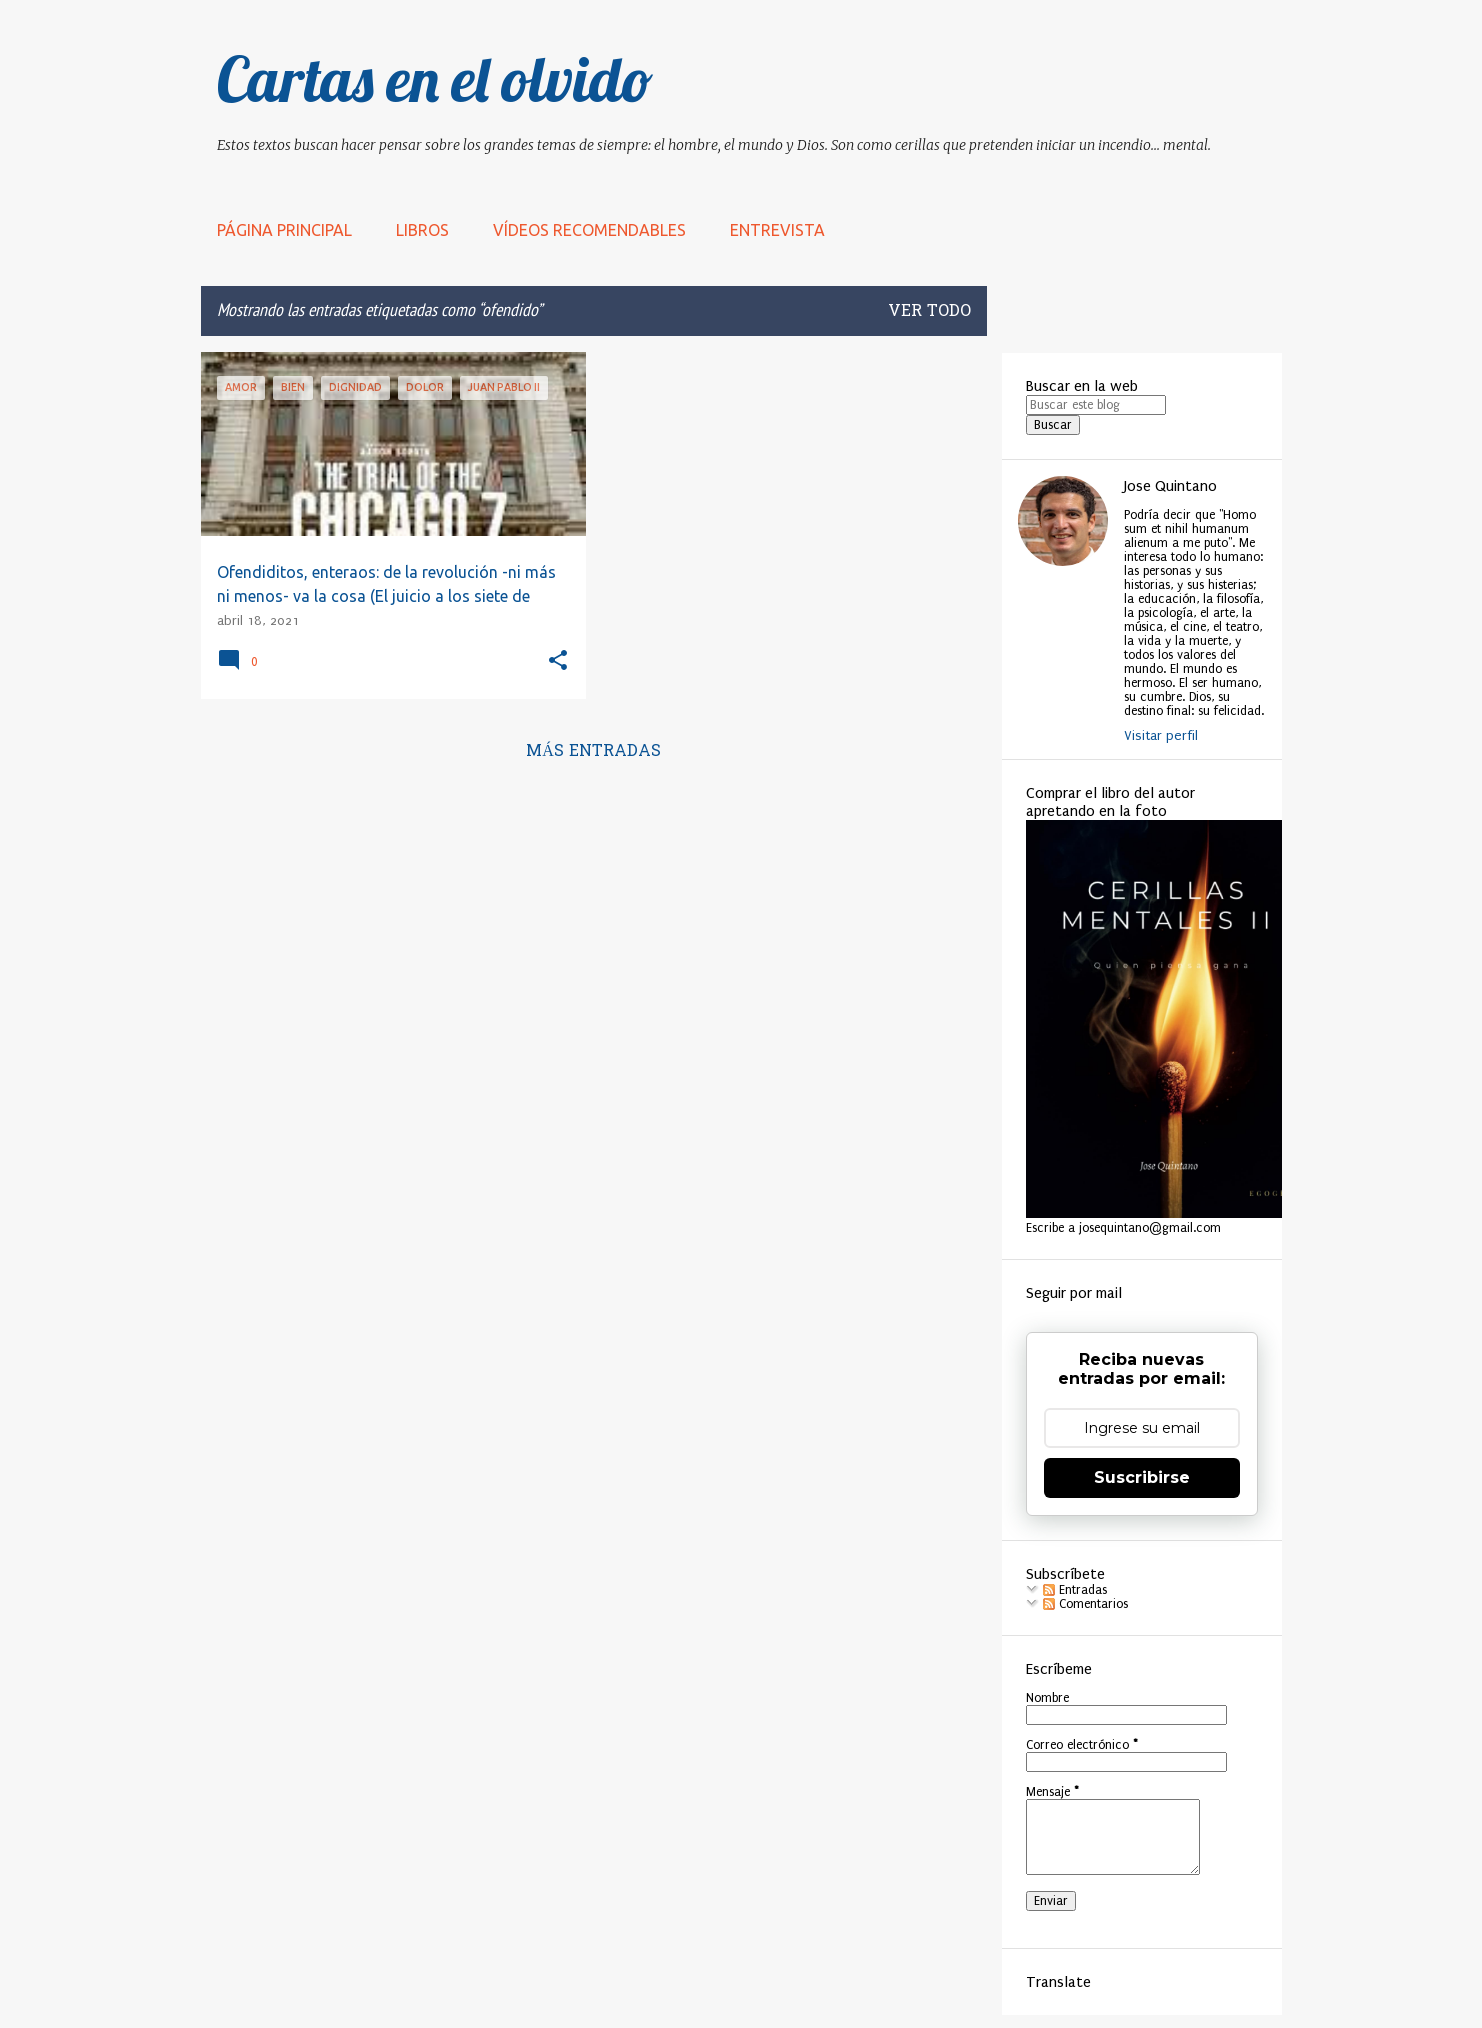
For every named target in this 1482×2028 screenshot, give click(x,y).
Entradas (1075, 1590)
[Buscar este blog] (1096, 405)
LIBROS (422, 230)
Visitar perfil (1161, 735)
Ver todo (929, 312)
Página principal (284, 230)
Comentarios (1085, 1604)
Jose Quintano (1170, 486)
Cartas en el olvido (435, 79)
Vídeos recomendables (589, 230)
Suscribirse (1142, 1477)
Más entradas (593, 752)
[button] (558, 661)
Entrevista (777, 230)
